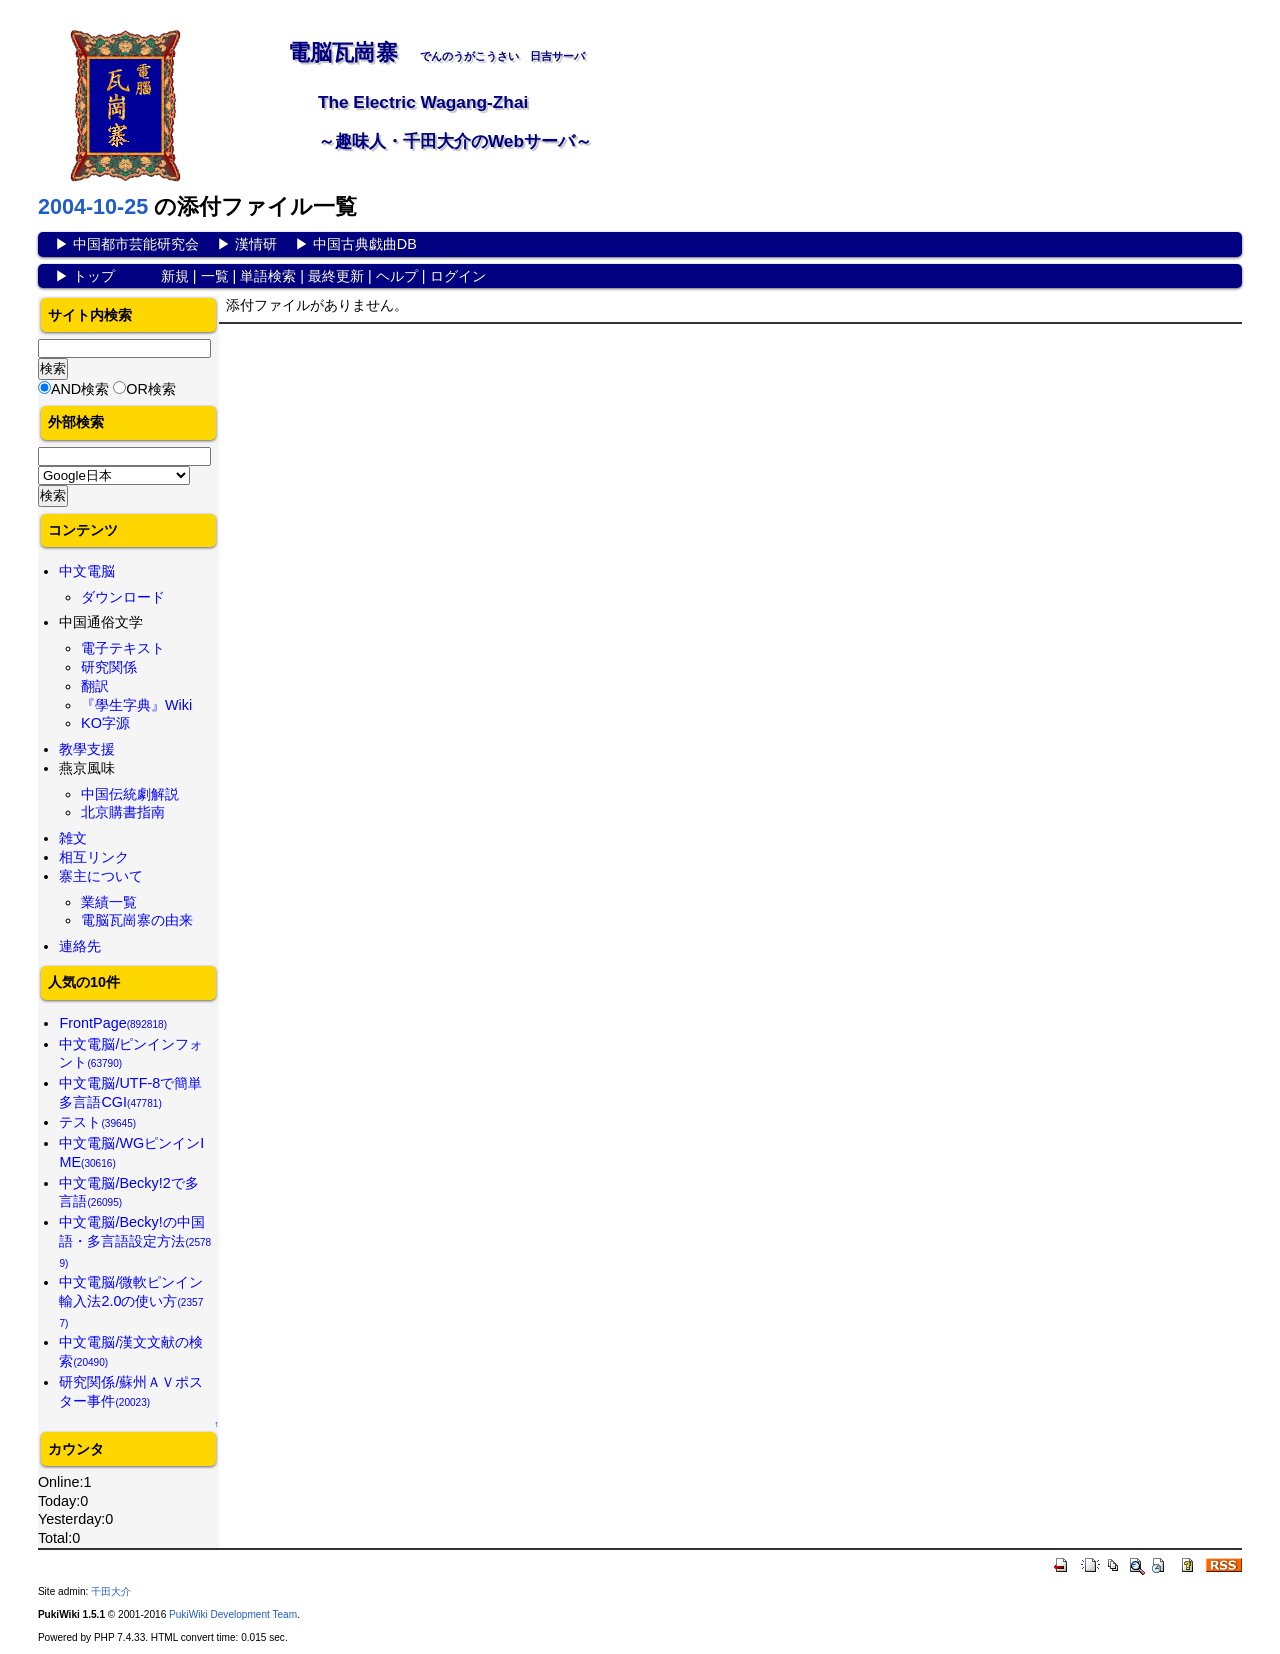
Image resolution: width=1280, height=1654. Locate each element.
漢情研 (256, 244)
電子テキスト (123, 648)
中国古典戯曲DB (365, 244)
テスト (97, 1122)
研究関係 (109, 667)
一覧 (215, 276)
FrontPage (113, 1023)
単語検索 (268, 276)
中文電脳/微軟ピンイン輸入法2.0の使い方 (131, 1301)
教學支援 (87, 749)
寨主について (101, 876)
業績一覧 (109, 902)
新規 (175, 276)
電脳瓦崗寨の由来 (137, 920)
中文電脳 (87, 571)
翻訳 (95, 686)
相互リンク (94, 857)
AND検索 (80, 389)
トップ (94, 276)
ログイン (458, 276)
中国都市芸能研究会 (136, 244)
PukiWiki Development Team (233, 1614)
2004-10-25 (93, 206)
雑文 (73, 838)
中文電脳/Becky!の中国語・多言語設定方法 (135, 1241)
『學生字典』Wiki (136, 705)
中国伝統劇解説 (130, 794)
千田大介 (111, 1591)
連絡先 (80, 946)
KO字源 (105, 723)
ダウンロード (123, 597)
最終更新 (336, 276)
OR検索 (151, 389)
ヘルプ (397, 276)
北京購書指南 (123, 812)
